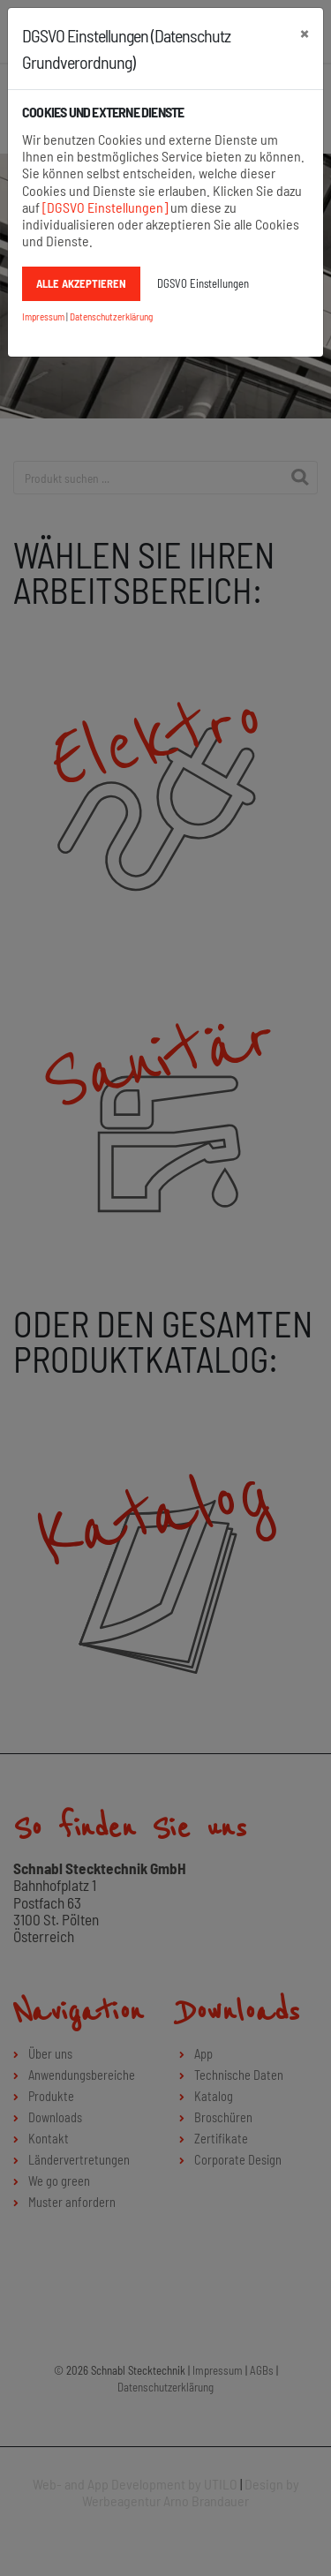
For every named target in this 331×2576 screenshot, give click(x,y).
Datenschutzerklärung (111, 316)
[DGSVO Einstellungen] (105, 207)
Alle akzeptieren (81, 283)
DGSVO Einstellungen (203, 283)
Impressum (43, 316)
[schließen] (304, 32)
